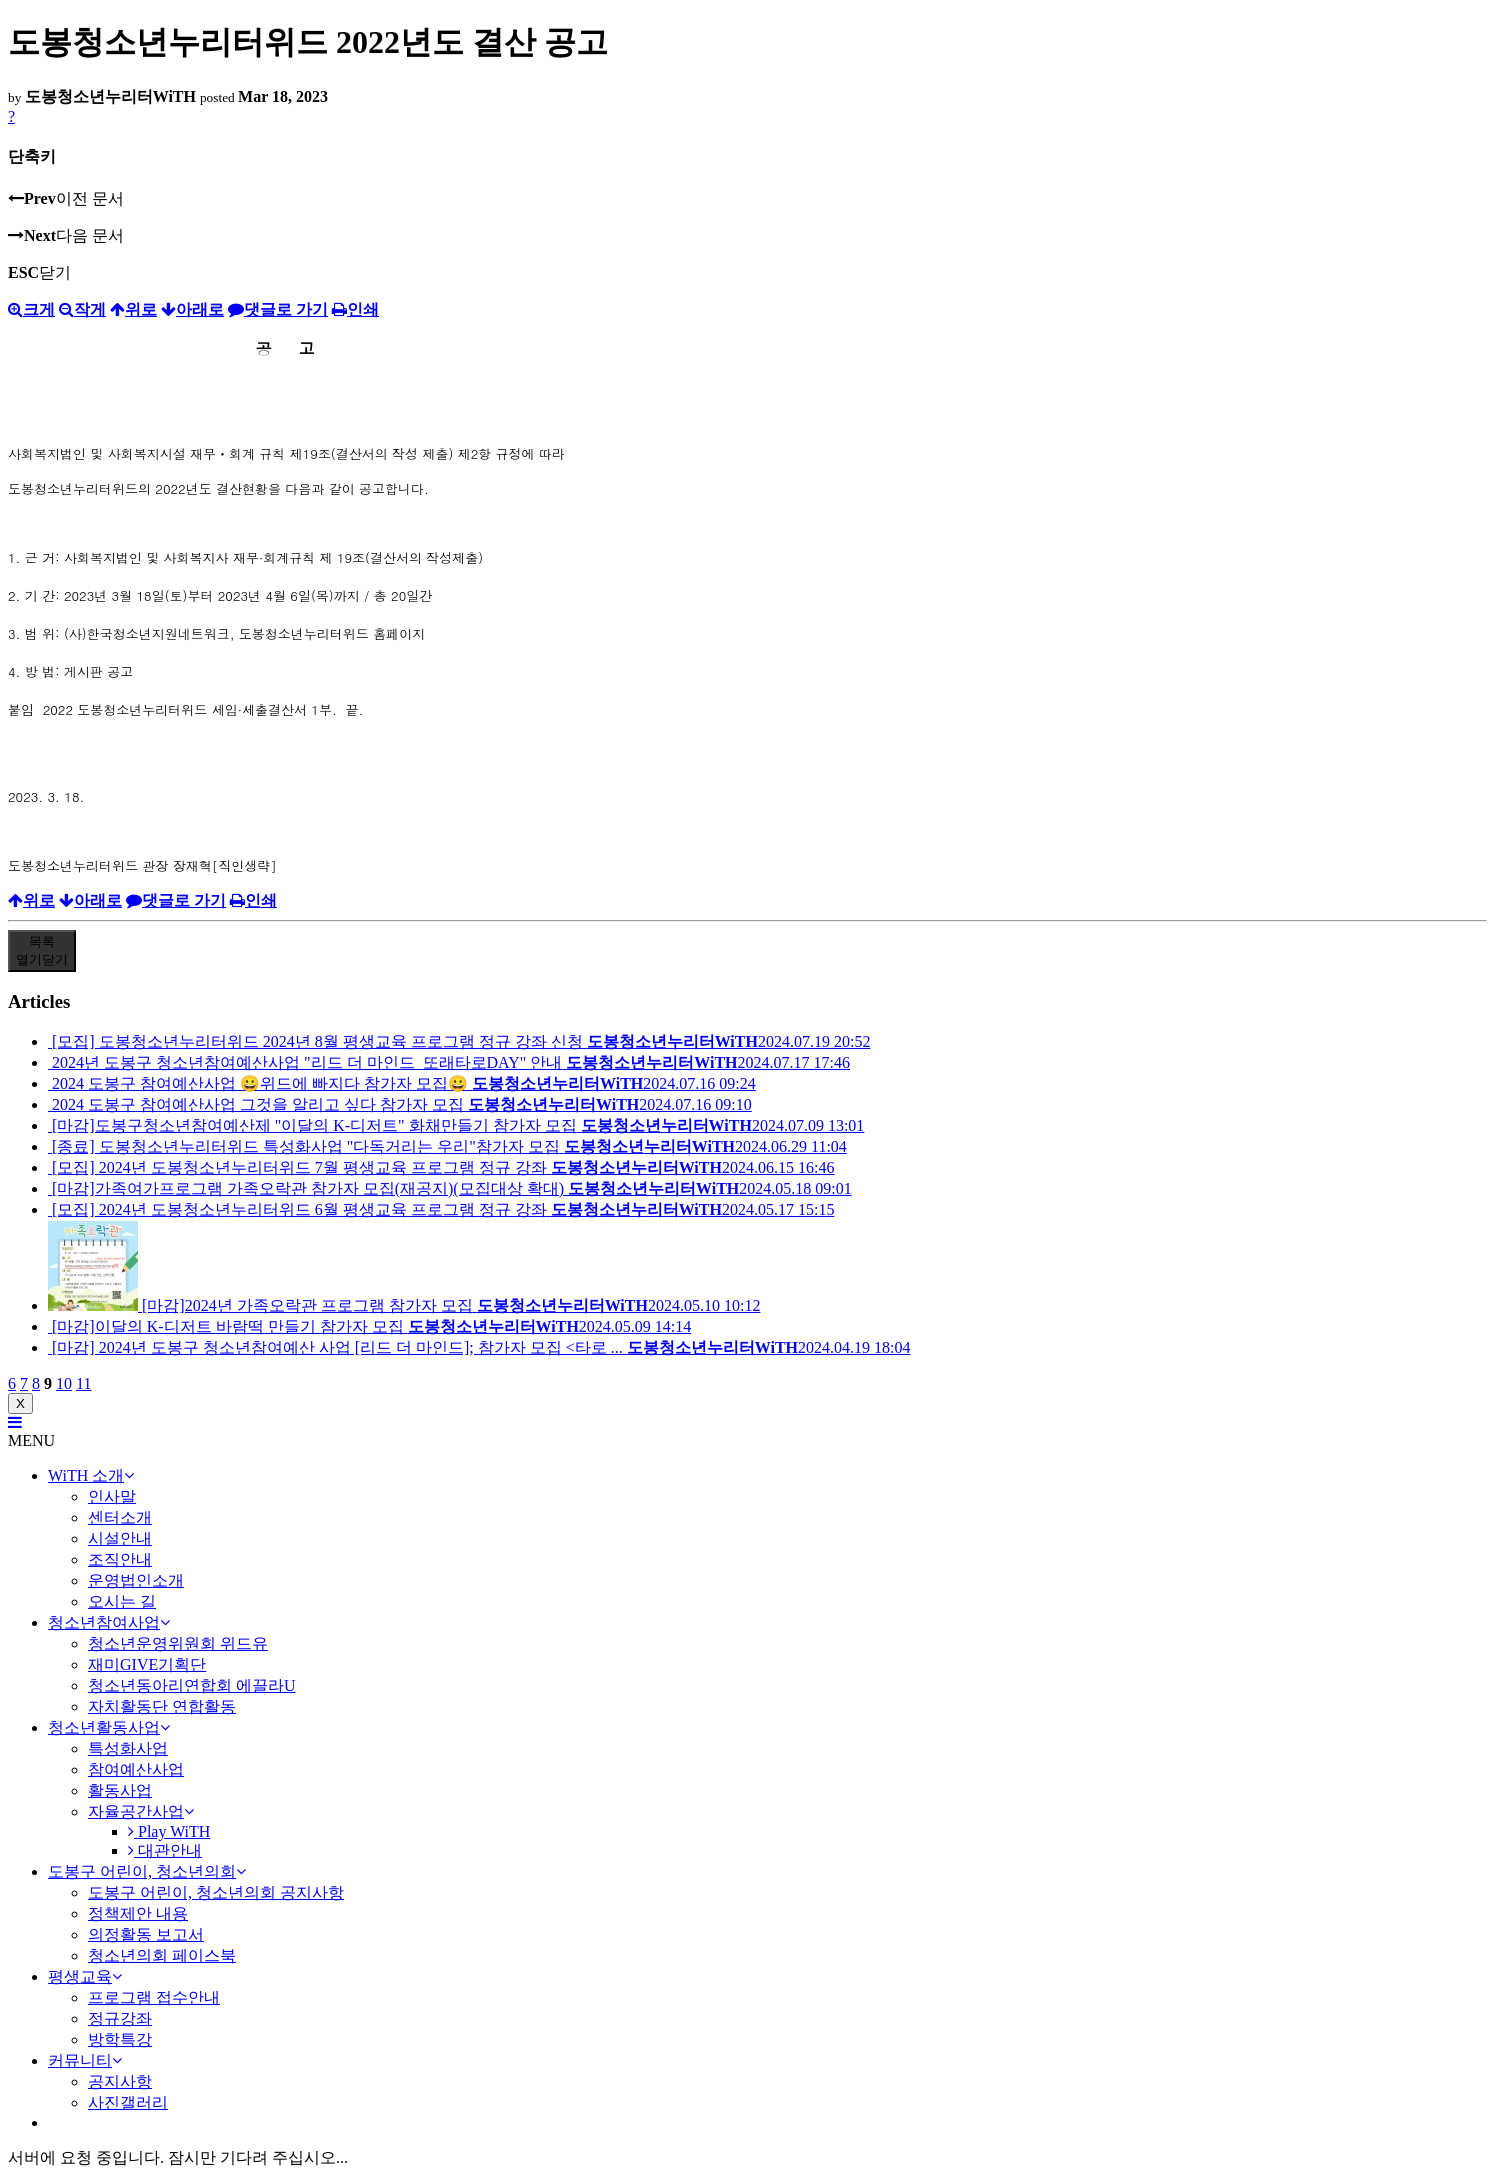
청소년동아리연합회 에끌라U (192, 1685)
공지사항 (120, 2081)
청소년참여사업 (109, 1622)
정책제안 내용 (138, 1913)
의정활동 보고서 (146, 1934)
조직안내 (120, 1559)
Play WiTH (169, 1831)
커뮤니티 (85, 2060)
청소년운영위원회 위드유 (178, 1643)
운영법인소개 (136, 1580)
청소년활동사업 (109, 1727)
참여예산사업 (136, 1769)
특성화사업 (128, 1748)
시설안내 (120, 1538)
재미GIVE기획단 (147, 1664)
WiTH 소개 (91, 1475)
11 (83, 1383)
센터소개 (120, 1517)
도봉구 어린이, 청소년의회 (147, 1871)
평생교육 (85, 1976)
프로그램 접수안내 (154, 1997)
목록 (42, 950)
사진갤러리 (128, 2102)
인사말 (112, 1496)
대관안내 (165, 1850)
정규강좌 (120, 2018)
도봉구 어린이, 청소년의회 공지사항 (216, 1892)
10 (64, 1383)
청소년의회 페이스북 (162, 1955)
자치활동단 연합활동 (162, 1706)
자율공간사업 (141, 1811)
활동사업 (120, 1790)
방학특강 (120, 2039)
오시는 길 (122, 1601)
